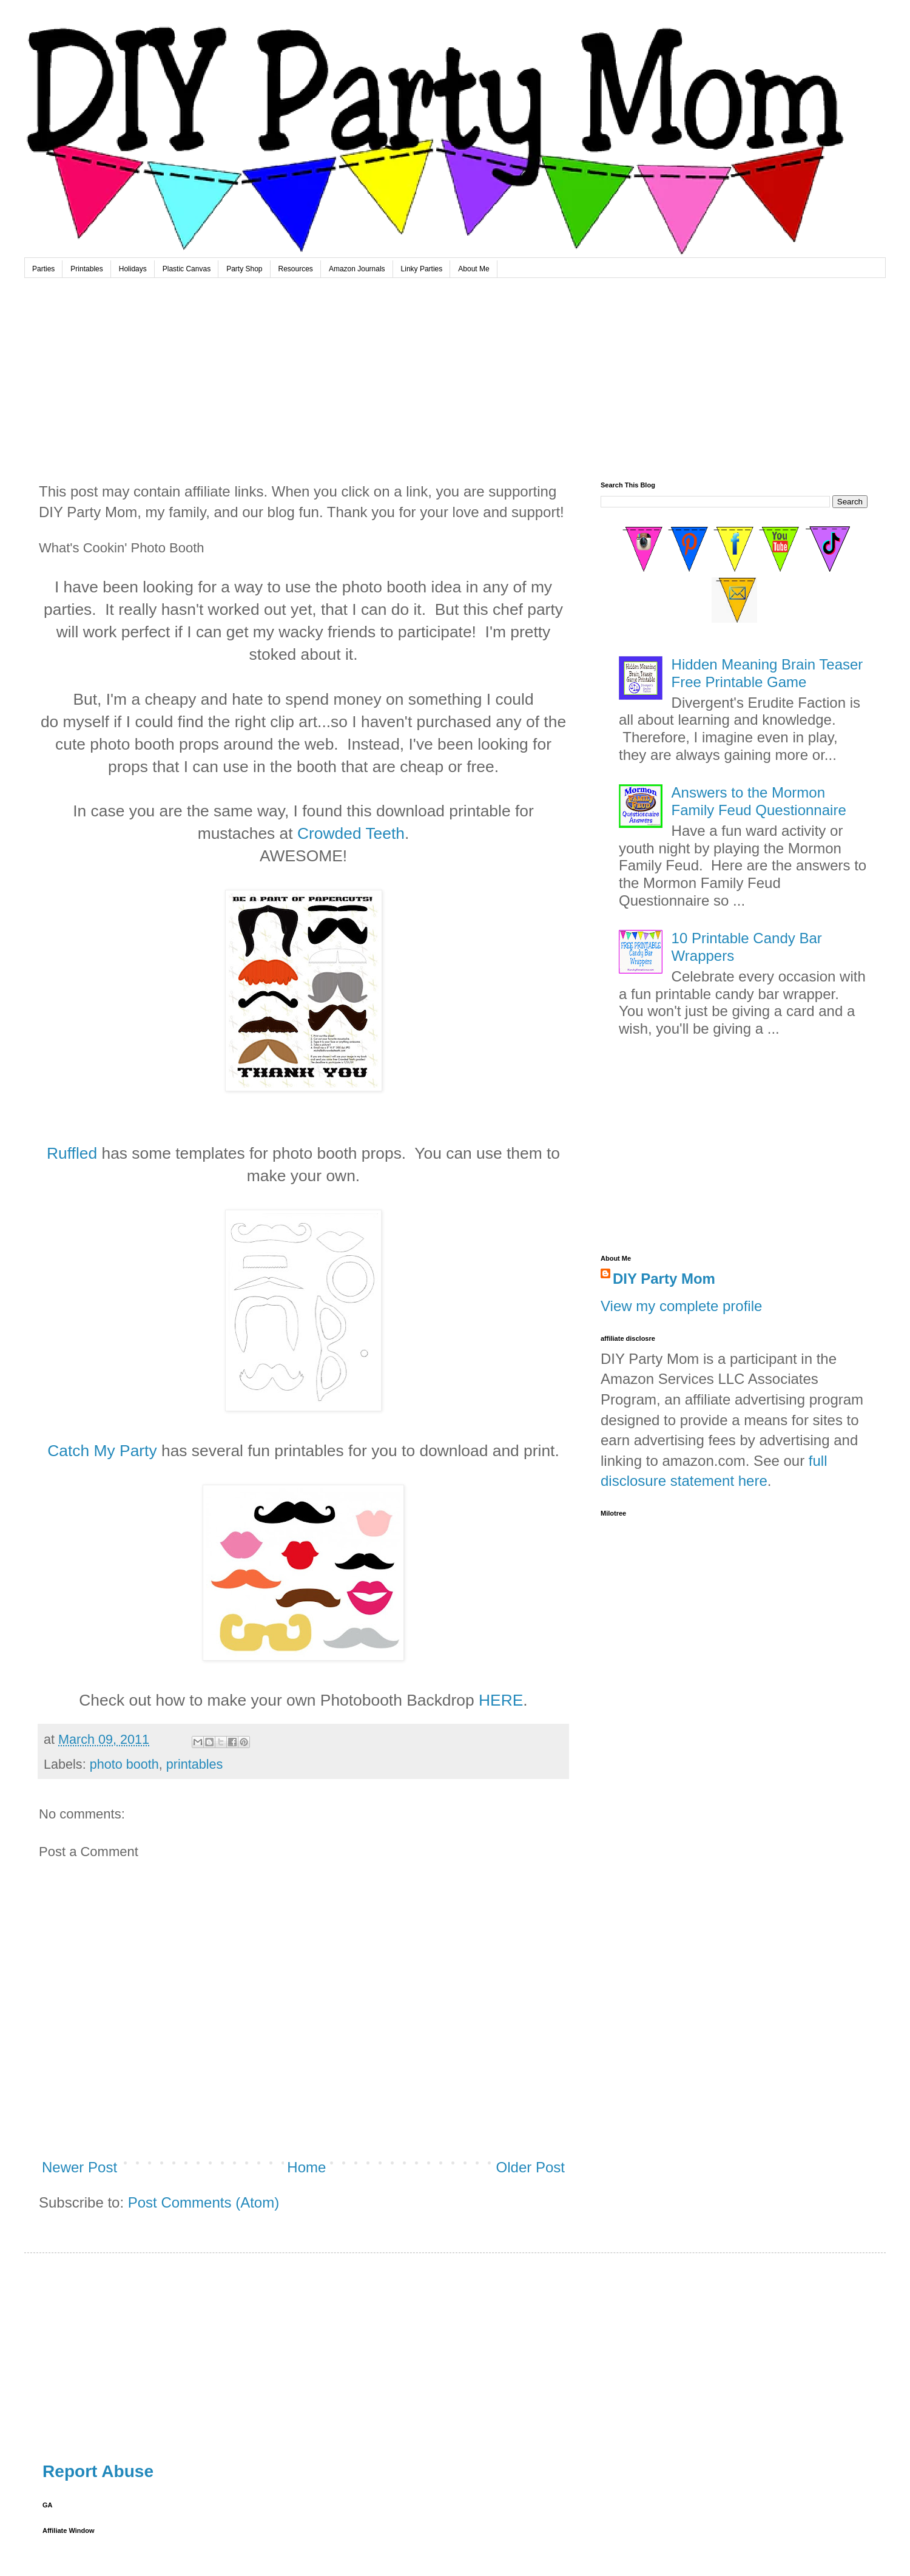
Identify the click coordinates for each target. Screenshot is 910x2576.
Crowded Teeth (351, 833)
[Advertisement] (455, 369)
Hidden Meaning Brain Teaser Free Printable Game (767, 673)
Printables (86, 269)
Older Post (530, 2167)
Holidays (133, 269)
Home (306, 2167)
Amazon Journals (357, 269)
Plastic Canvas (187, 269)
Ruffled (72, 1153)
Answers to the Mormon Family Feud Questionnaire (759, 801)
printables (194, 1764)
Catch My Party (102, 1451)
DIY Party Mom (664, 1278)
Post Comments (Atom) (203, 2202)
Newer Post (79, 2167)
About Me (473, 269)
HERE (501, 1700)
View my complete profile (681, 1306)
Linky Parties (422, 269)
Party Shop (244, 269)
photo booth (124, 1764)
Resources (295, 269)
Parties (43, 269)
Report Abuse (97, 2471)
